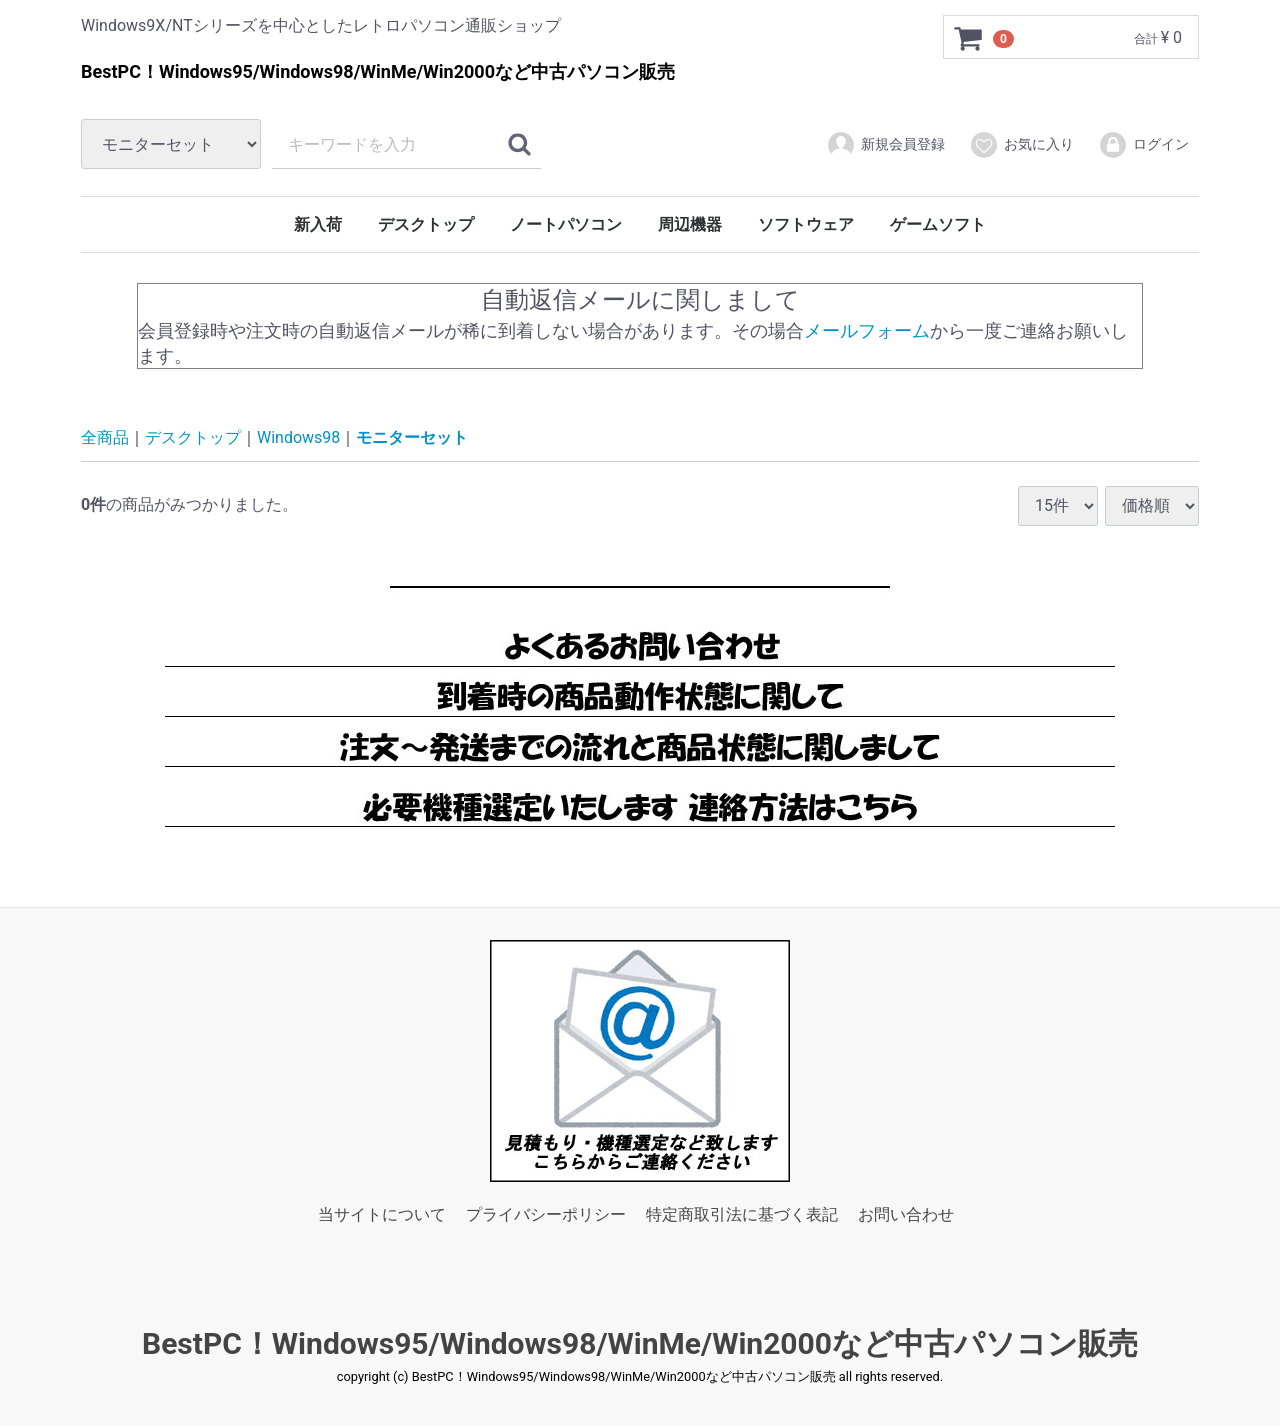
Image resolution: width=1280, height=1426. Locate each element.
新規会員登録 (885, 145)
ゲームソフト (938, 224)
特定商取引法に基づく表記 (742, 1214)
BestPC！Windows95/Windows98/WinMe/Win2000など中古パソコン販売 (640, 1342)
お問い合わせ (906, 1214)
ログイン (1143, 145)
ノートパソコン (566, 224)
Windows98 (298, 437)
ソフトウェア (806, 224)
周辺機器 (690, 224)
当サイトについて (382, 1214)
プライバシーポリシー (546, 1214)
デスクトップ (426, 224)
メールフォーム (867, 329)
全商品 (105, 437)
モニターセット (412, 437)
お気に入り (1021, 145)
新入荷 (318, 224)
